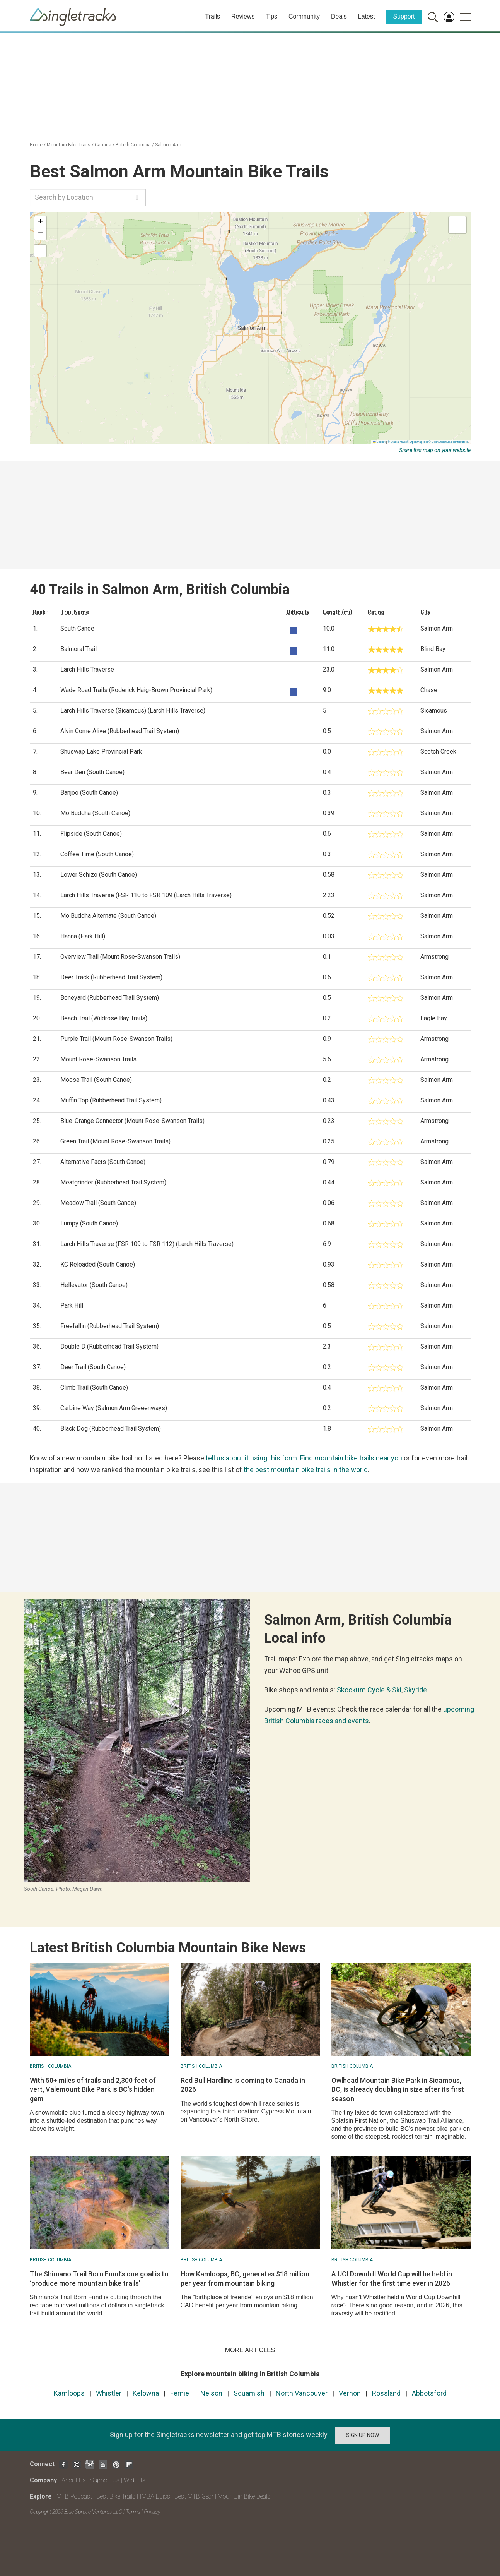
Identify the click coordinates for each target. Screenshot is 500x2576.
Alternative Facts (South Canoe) (102, 1161)
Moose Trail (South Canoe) (96, 1079)
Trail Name (74, 612)
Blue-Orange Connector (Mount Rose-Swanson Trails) (132, 1120)
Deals (339, 16)
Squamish (249, 2393)
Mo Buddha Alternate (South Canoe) (108, 915)
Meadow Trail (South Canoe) (98, 1203)
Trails (212, 16)
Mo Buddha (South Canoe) (95, 813)
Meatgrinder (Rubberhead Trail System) (113, 1182)
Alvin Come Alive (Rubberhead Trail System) (119, 731)
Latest (366, 16)
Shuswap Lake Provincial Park (101, 751)
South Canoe (77, 628)
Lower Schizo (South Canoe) (98, 874)
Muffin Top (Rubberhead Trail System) (111, 1100)
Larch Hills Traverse (87, 669)
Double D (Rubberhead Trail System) (109, 1346)
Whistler (108, 2393)
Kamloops (69, 2393)
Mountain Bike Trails (68, 144)
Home (36, 144)
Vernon (350, 2393)
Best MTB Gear (193, 2496)
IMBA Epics (155, 2496)
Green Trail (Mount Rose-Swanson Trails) (115, 1141)
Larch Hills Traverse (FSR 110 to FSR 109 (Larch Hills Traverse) (146, 895)
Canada (103, 144)
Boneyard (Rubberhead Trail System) (109, 997)
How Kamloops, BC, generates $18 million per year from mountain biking (245, 2278)
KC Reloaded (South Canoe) (97, 1264)
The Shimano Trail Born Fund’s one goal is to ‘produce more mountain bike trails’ (99, 2278)
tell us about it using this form (251, 1458)
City (425, 612)
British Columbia (133, 144)
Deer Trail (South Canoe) (93, 1367)
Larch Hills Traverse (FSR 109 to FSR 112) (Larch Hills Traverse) (147, 1244)
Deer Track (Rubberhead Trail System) (111, 977)
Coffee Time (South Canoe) (97, 854)
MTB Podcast (74, 2496)
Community (304, 16)
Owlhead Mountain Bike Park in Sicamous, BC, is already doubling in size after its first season (397, 2089)
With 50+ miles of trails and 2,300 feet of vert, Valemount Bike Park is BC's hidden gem (93, 2089)
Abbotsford (429, 2393)
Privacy (152, 2512)
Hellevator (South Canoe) (94, 1285)
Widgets (134, 2480)
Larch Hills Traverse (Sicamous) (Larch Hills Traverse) (132, 710)
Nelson (211, 2393)
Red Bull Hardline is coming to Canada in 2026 (243, 2084)
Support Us (104, 2480)
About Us (73, 2480)
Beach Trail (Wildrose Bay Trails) (103, 1018)
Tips (271, 16)
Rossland (386, 2393)
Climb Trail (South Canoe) (94, 1387)
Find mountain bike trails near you (351, 1458)
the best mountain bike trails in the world (306, 1469)
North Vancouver (302, 2393)
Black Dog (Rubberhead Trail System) (110, 1428)
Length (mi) (337, 612)
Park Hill (71, 1305)
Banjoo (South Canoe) (89, 792)
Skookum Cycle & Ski (369, 1690)
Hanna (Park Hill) (82, 936)
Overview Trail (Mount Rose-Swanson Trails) (120, 956)
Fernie (179, 2393)
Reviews (242, 16)
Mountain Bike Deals (244, 2496)
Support (404, 16)
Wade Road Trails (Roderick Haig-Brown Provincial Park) (136, 690)
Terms (133, 2512)
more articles (250, 2350)
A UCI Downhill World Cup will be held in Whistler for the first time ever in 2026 (391, 2278)
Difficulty (298, 612)
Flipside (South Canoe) (91, 833)
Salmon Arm (168, 144)
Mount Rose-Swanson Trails (98, 1059)
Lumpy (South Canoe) (89, 1223)
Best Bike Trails (115, 2496)
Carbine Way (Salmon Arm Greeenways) (113, 1408)
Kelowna (146, 2393)
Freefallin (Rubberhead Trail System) (109, 1326)
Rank (39, 612)
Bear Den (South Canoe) (92, 772)
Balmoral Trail (78, 649)
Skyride (415, 1690)
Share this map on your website (435, 450)
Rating (376, 612)
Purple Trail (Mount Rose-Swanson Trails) (116, 1038)
